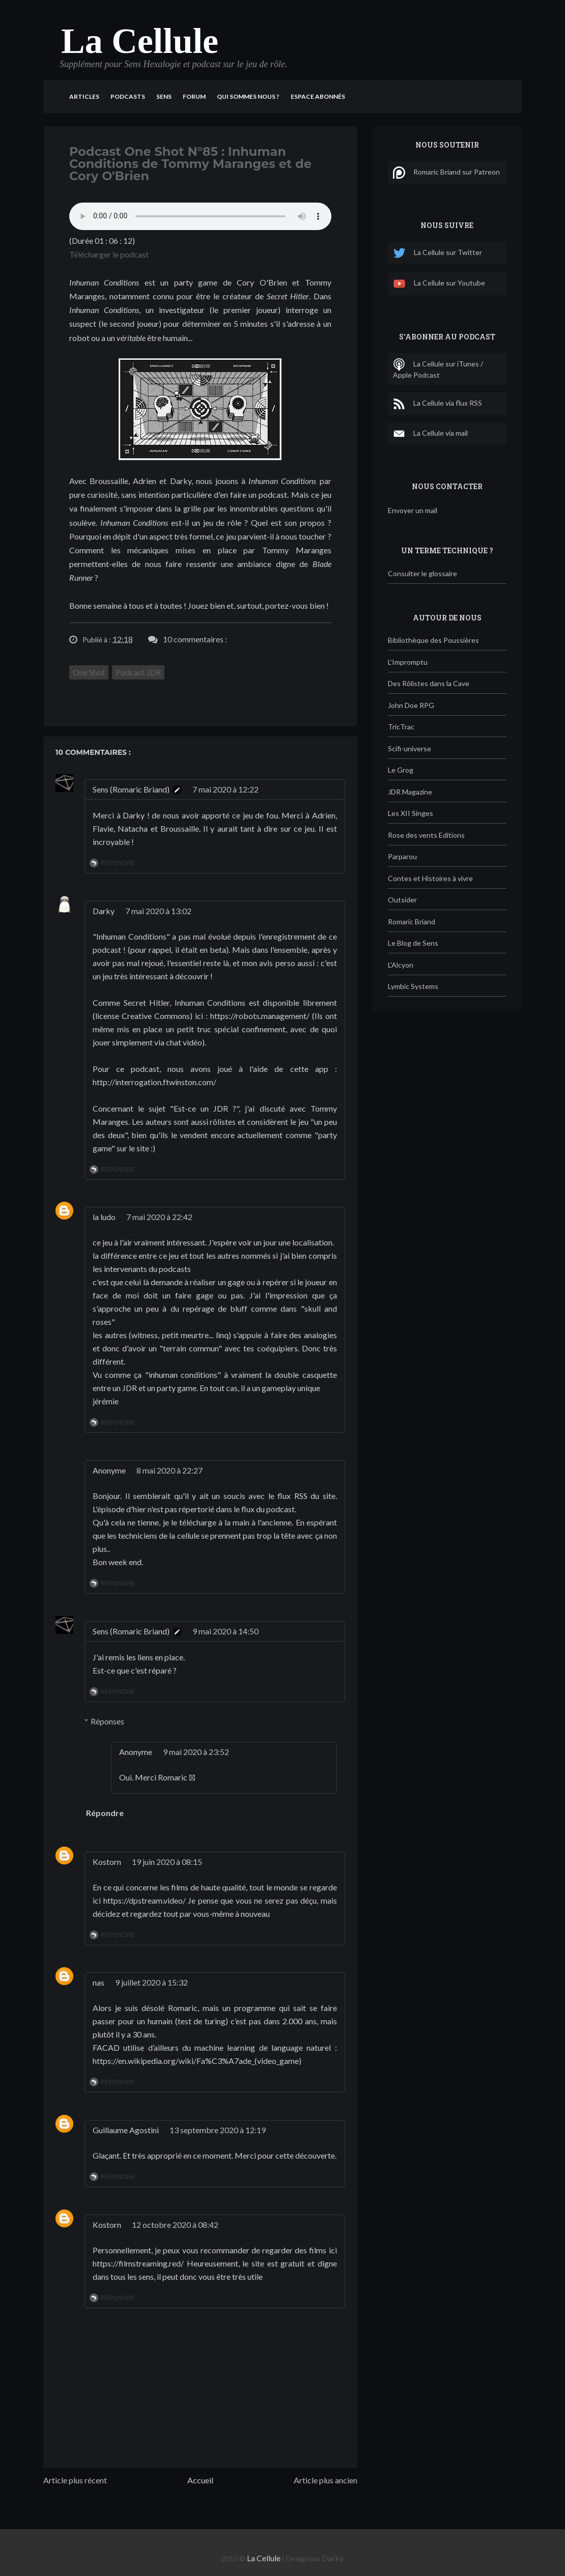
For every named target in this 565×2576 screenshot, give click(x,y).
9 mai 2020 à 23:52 (196, 1752)
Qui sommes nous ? (248, 96)
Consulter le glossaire (422, 573)
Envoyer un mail (412, 510)
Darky (104, 911)
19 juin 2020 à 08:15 (167, 1861)
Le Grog (400, 770)
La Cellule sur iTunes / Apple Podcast (438, 368)
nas (98, 1982)
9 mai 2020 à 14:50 (225, 1631)
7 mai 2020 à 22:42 (159, 1217)
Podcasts (127, 96)
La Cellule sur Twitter (437, 253)
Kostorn (107, 1861)
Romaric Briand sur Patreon (446, 172)
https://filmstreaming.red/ (138, 2263)
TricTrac (401, 726)
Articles (84, 96)
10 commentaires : (195, 639)
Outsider (402, 899)
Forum (194, 96)
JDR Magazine (410, 791)
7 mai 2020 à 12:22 (225, 789)
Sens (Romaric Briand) (131, 789)
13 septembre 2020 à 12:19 (218, 2130)
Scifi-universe (409, 748)
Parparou (402, 856)
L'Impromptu (408, 662)
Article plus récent (75, 2480)
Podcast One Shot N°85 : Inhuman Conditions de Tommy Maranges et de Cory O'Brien (190, 163)
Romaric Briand (411, 921)
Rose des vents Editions (426, 835)
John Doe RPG (411, 705)
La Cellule (139, 41)
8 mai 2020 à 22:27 (169, 1470)
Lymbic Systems (413, 986)
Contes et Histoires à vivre (430, 878)
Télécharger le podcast (109, 254)
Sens (164, 96)
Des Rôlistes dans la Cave (428, 683)
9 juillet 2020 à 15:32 (151, 1982)
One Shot (89, 672)
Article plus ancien (325, 2480)
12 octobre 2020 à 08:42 (175, 2224)
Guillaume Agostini (126, 2130)
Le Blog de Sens (413, 943)
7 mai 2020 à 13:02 (158, 911)
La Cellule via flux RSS (437, 404)
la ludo (104, 1217)
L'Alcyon (400, 964)
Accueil (200, 2480)
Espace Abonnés (318, 96)
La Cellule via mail (430, 434)
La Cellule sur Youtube (439, 283)
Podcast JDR (138, 672)
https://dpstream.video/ (144, 1900)
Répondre (117, 863)
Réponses (107, 1721)
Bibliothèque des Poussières (433, 640)
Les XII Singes (410, 813)
